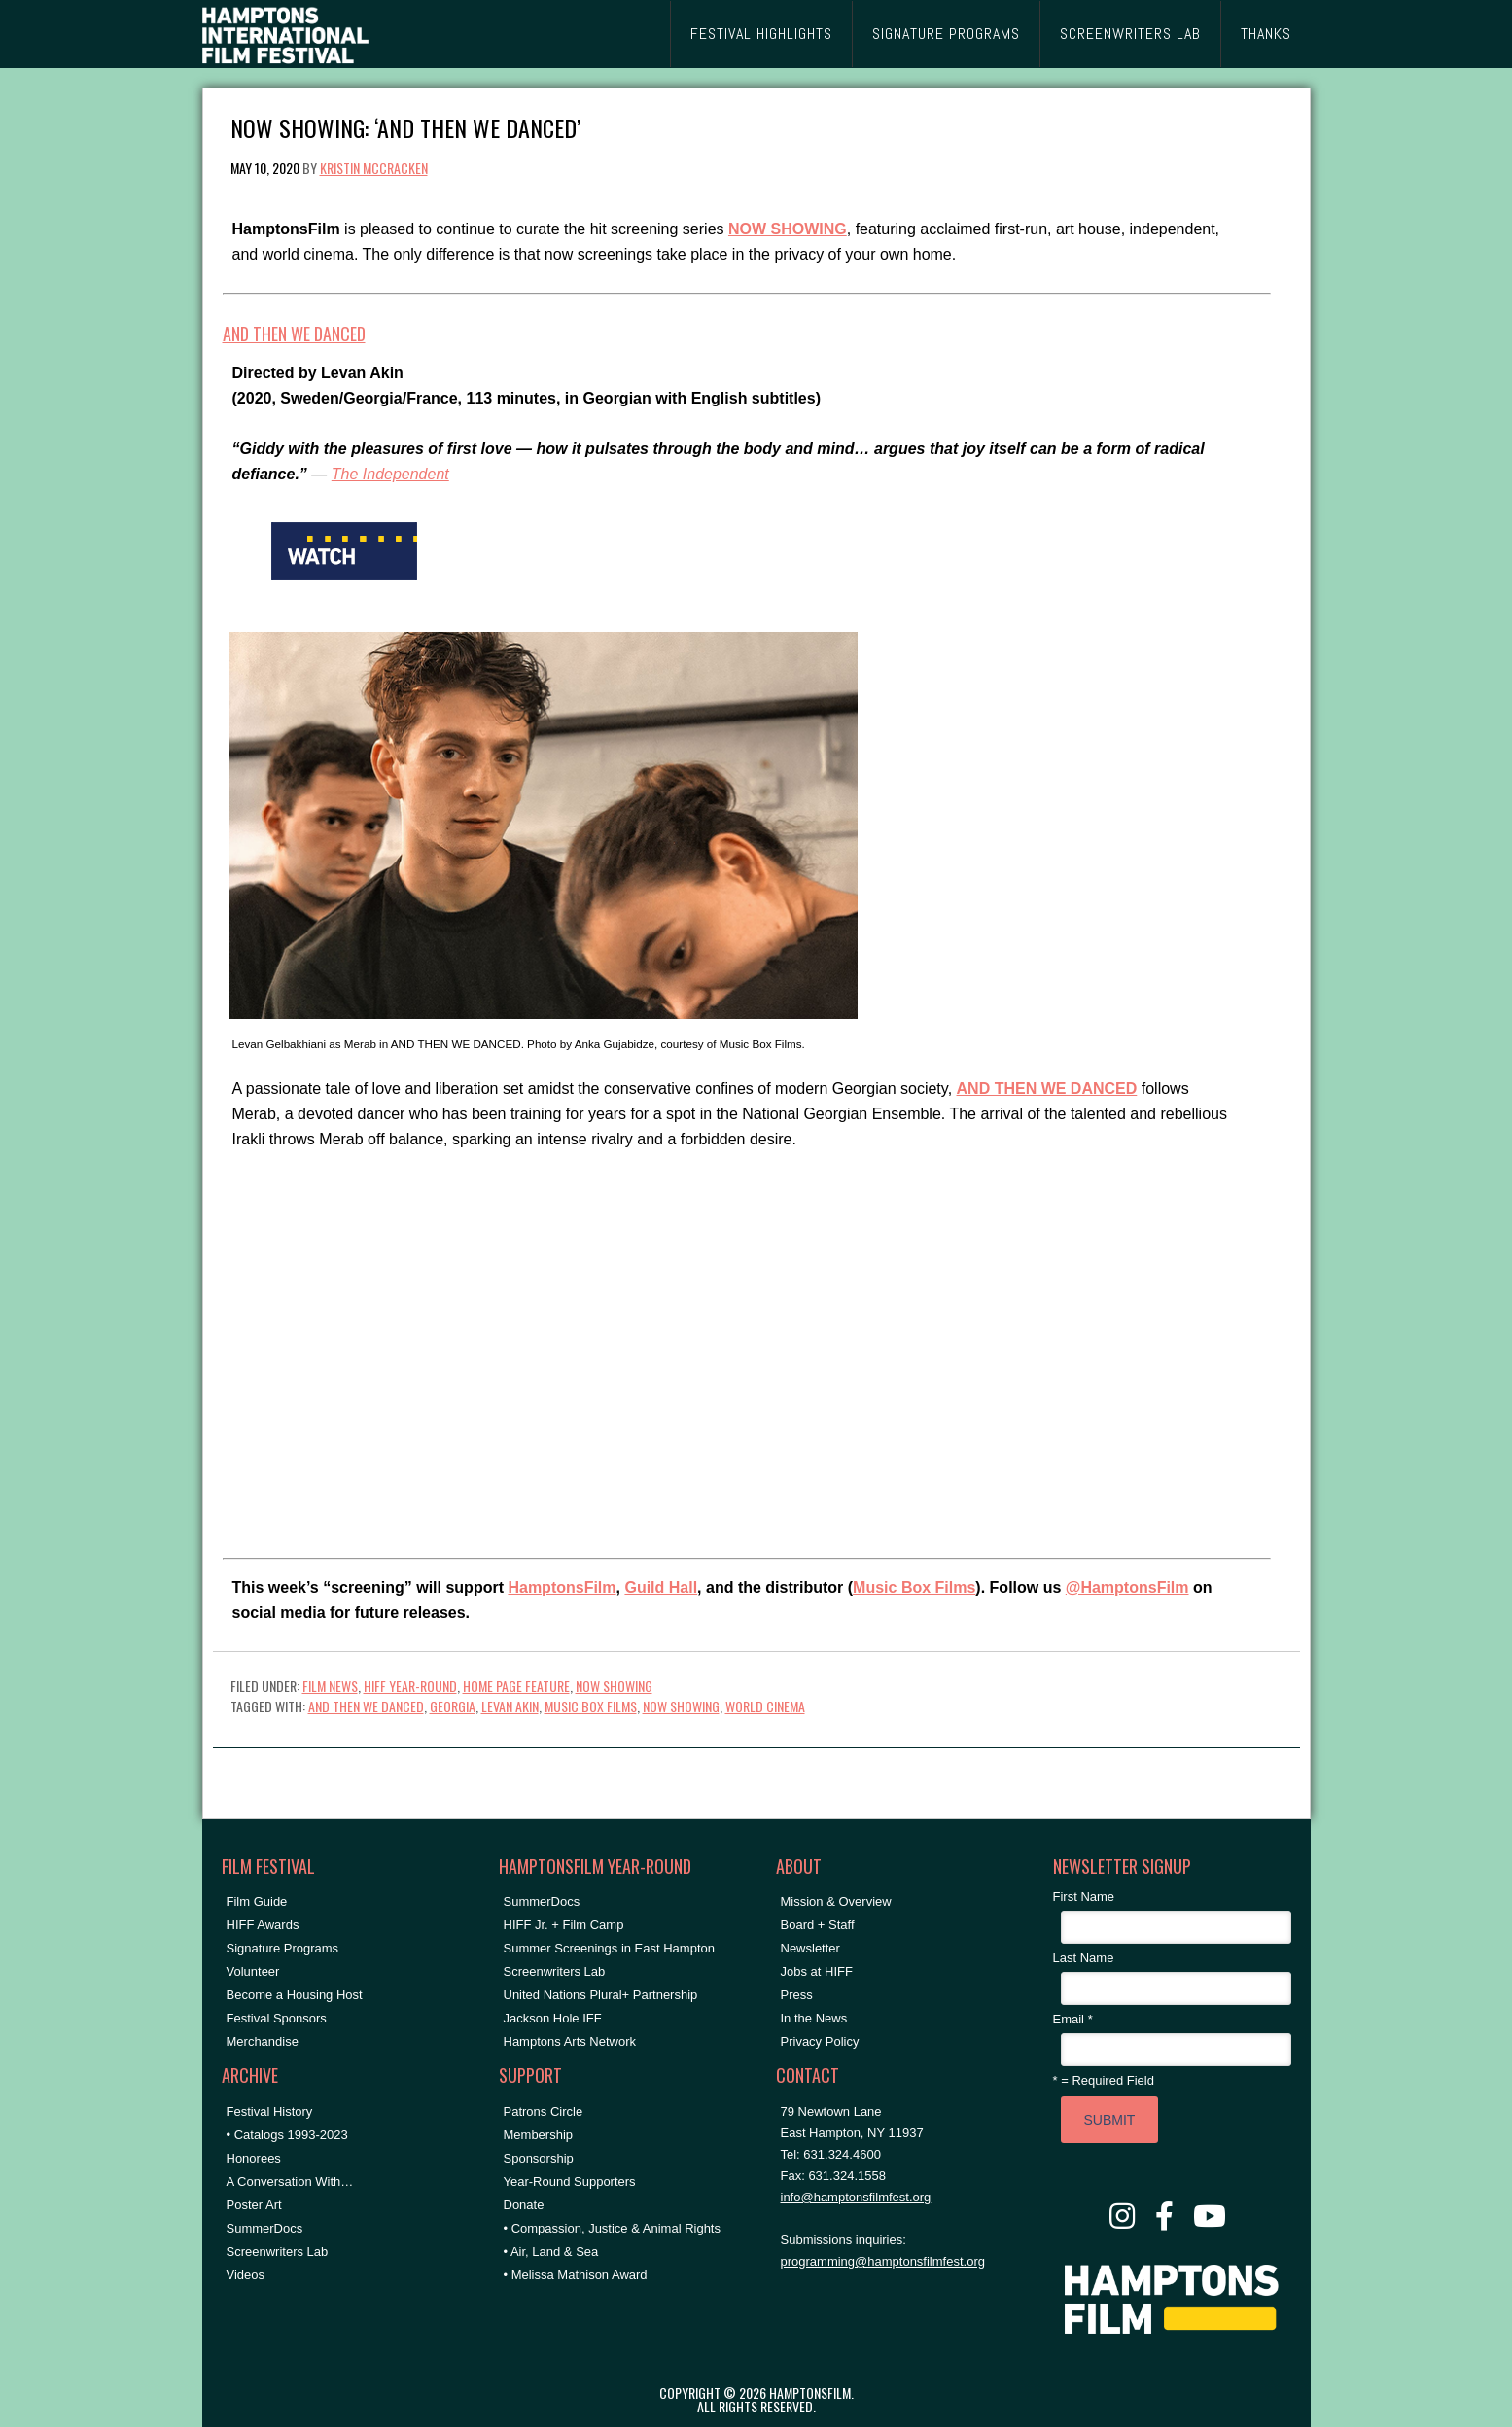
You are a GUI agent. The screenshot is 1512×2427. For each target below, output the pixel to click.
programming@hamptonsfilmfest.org (883, 2261)
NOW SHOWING (614, 1685)
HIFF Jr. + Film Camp (564, 1924)
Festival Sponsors (277, 2018)
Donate (524, 2205)
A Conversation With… (290, 2181)
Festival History (270, 2111)
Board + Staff (818, 1924)
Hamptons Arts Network (570, 2041)
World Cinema (765, 1706)
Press (797, 1994)
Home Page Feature (516, 1685)
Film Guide (257, 1901)
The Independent (390, 474)
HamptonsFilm (561, 1587)
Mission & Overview (836, 1901)
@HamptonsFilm (1127, 1587)
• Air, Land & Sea (551, 2251)
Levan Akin (510, 1706)
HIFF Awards (263, 1924)
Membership (539, 2135)
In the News (814, 2018)
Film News (330, 1685)
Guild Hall (660, 1587)
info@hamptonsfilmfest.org (856, 2197)
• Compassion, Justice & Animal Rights (612, 2228)
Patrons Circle (543, 2111)
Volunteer (253, 1971)
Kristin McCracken (374, 168)
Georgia (452, 1706)
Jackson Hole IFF (553, 2018)
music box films (591, 1706)
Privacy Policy (820, 2041)
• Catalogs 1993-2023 (287, 2135)
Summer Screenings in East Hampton (609, 1948)
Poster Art (254, 2205)
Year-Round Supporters (570, 2181)
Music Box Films (914, 1587)
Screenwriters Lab (278, 2251)
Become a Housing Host (295, 1994)
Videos (246, 2275)
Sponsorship (539, 2158)
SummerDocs (265, 2228)
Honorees (254, 2158)
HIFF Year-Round (410, 1685)
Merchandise (263, 2041)
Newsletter (810, 1948)
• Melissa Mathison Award (576, 2275)
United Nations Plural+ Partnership (601, 1994)
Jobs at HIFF (817, 1971)
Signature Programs (283, 1948)
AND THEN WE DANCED (294, 333)
